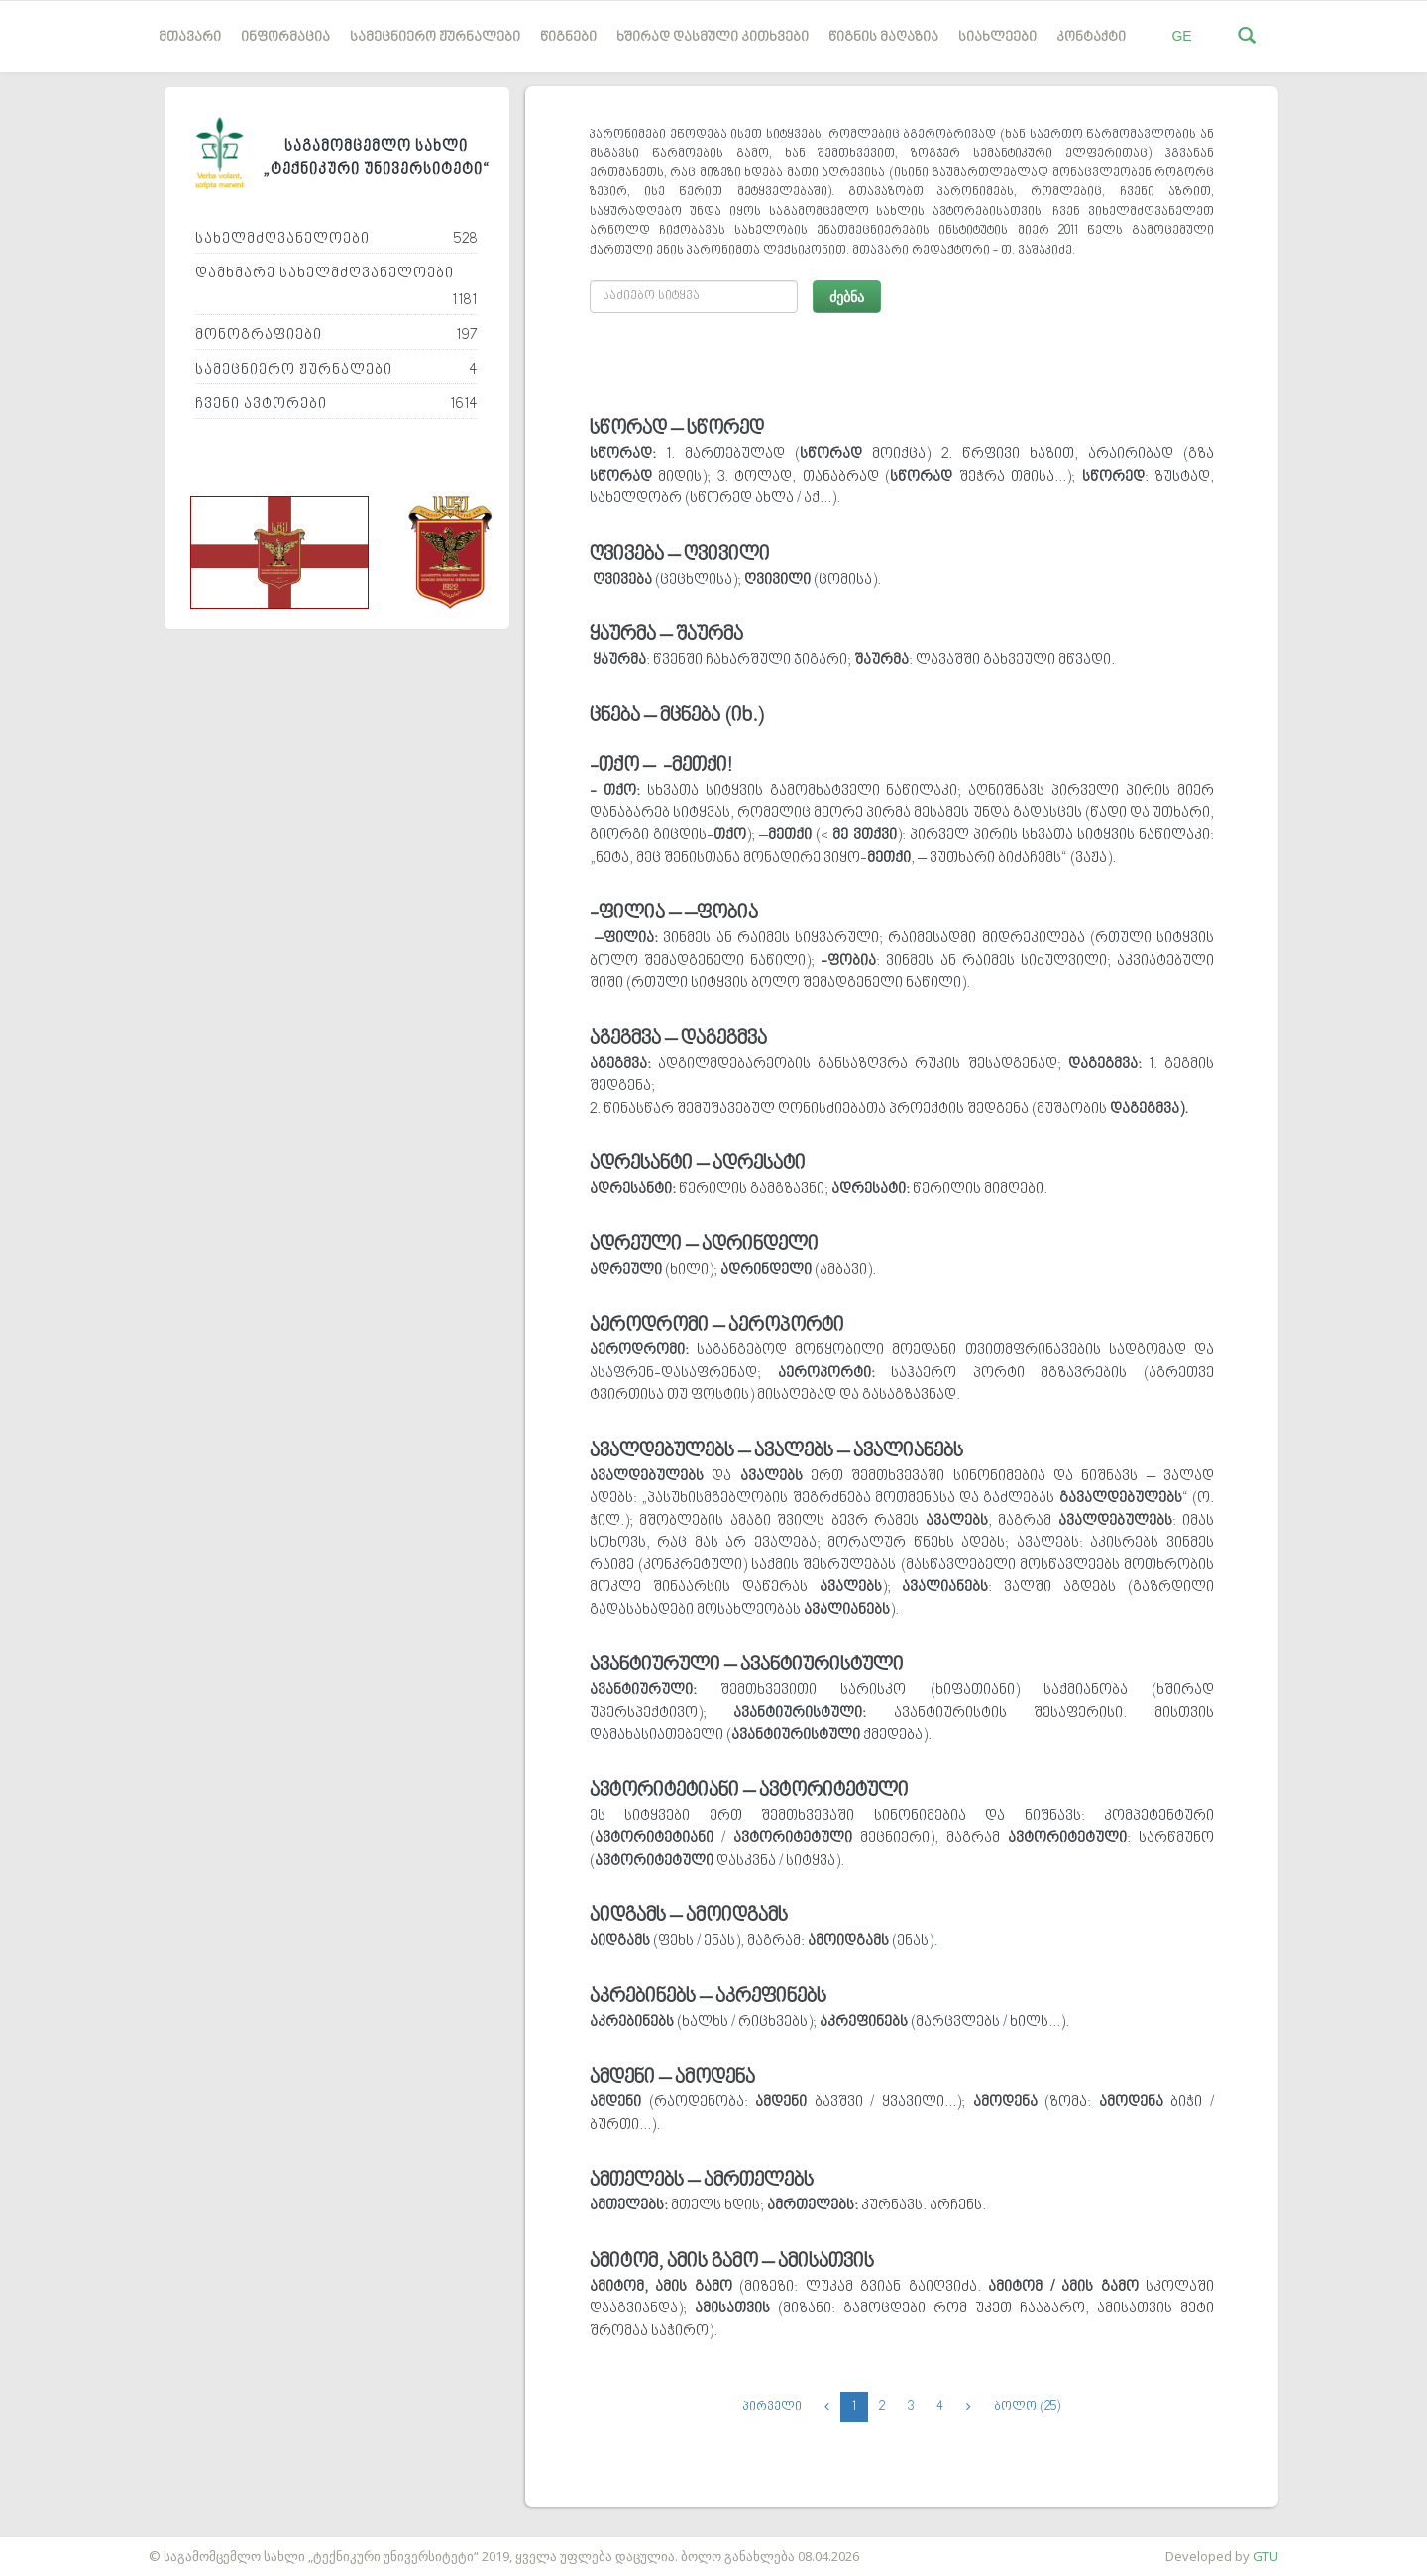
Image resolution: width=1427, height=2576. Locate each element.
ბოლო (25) (1027, 2407)
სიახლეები (997, 37)
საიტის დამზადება (58, 2546)
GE (1181, 36)
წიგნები (568, 37)
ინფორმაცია (285, 37)
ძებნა (846, 296)
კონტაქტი (1091, 37)
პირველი (772, 2407)
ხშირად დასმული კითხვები (712, 37)
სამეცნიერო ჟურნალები (435, 37)
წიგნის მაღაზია (883, 37)
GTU (1265, 2556)
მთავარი (190, 37)
